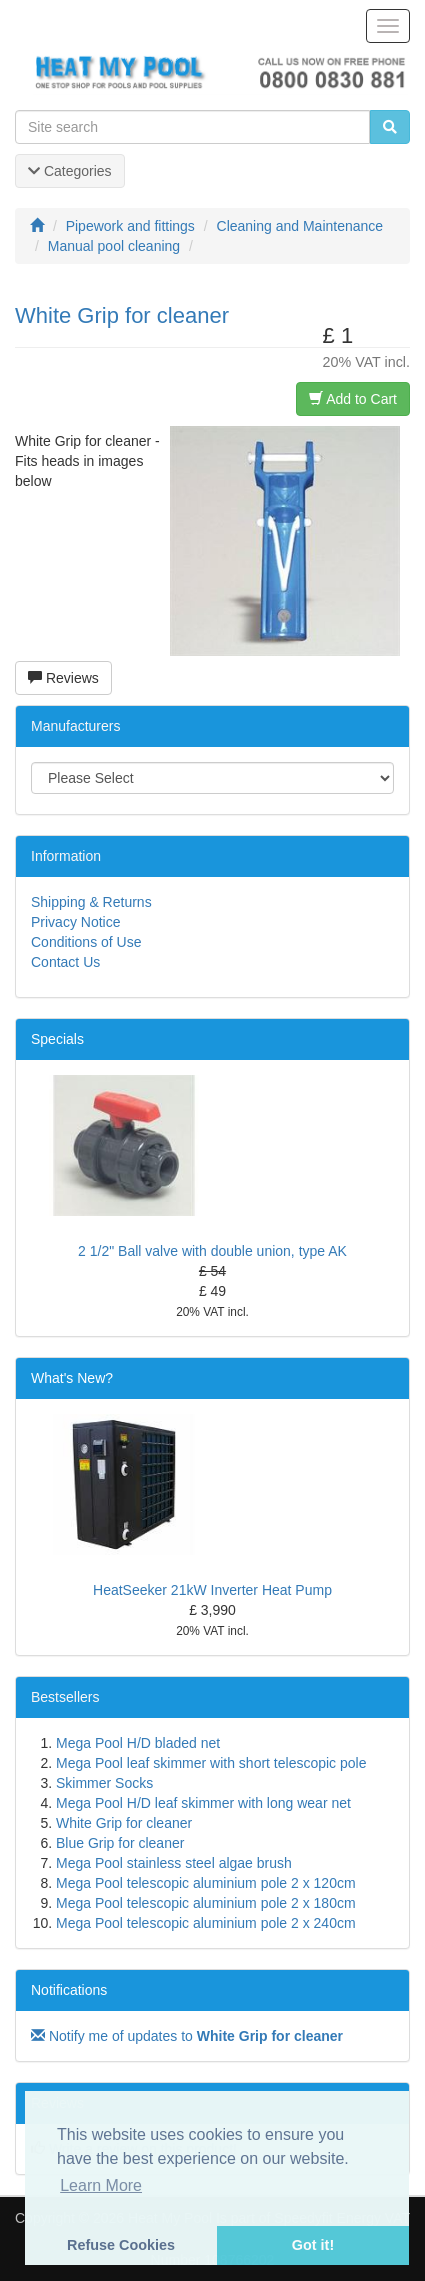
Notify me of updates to (187, 2036)
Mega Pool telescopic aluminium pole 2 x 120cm (206, 1883)
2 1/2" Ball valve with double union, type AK (212, 1251)
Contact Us (65, 962)
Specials (57, 1039)
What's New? (72, 1378)
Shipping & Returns (91, 902)
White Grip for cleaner (124, 1823)
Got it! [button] (313, 2245)
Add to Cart (353, 399)
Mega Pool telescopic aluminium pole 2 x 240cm (206, 1923)
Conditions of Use (86, 942)
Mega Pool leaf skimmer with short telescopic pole (211, 1763)
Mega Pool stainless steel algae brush (174, 1863)
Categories (70, 171)
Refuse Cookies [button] (121, 2245)
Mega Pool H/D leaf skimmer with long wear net (203, 1803)
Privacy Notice (75, 922)
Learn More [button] (101, 2185)
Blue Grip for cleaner (120, 1843)
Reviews (63, 678)
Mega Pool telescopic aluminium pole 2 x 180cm (206, 1903)
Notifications (69, 1990)
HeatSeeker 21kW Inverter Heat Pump (212, 1590)
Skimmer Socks (104, 1783)
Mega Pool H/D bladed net (138, 1743)
